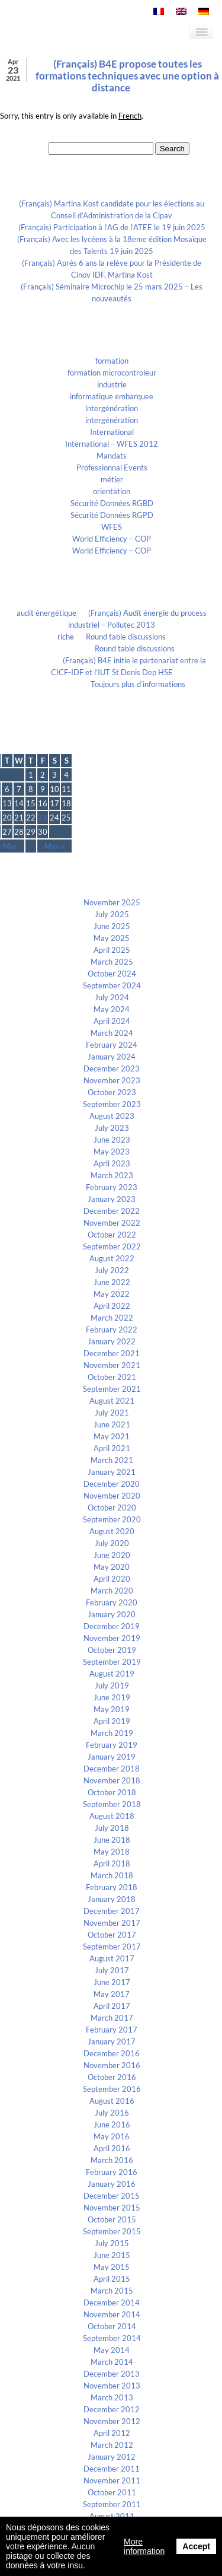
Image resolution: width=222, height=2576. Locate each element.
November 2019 (111, 1638)
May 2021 (112, 1436)
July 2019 (112, 1685)
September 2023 (112, 1104)
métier (112, 479)
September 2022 (112, 1246)
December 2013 (111, 2373)
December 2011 (111, 2468)
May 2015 (112, 2267)
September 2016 (112, 2089)
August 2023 (111, 1116)
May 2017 (112, 1994)
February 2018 (111, 1887)
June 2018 (112, 1839)
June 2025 (112, 926)
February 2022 (111, 1329)
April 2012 (112, 2433)
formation (111, 360)
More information (144, 2546)
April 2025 (112, 950)
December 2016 (111, 2053)
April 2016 (112, 2148)
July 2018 (112, 1828)
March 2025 (112, 961)
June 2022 (112, 1282)
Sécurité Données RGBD (111, 503)
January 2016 (112, 2184)
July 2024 (112, 997)
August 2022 (111, 1258)
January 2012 (112, 2456)
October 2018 (112, 1792)
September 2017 (112, 1946)
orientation (111, 491)
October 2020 (112, 1507)
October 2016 (112, 2077)
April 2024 (112, 1021)
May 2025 (112, 938)
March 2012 (112, 2445)
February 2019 (111, 1745)
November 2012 (111, 2421)
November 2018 (111, 1780)
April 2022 (112, 1306)
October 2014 (112, 2326)
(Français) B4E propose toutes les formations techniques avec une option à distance (127, 76)
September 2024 (112, 985)
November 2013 (111, 2385)
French (129, 115)
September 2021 (112, 1389)
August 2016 (111, 2101)
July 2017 (112, 1970)
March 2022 (112, 1317)
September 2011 (112, 2504)
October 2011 (112, 2492)
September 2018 (112, 1804)
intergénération (111, 408)
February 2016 (111, 2172)
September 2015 (112, 2231)
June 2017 (112, 1982)
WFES (111, 527)
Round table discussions (126, 636)
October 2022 (112, 1234)
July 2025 (112, 914)
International (112, 432)
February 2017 (111, 2029)
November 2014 (111, 2314)
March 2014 (112, 2362)
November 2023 (111, 1080)
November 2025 (111, 902)
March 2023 (112, 1175)
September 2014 (112, 2338)
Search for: (29, 148)
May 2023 (112, 1151)
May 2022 (112, 1294)
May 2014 (112, 2350)
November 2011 (111, 2480)
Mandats (111, 455)
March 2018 (112, 1875)
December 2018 (111, 1768)
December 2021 (111, 1353)
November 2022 (111, 1222)
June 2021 (112, 1424)
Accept (196, 2546)
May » (54, 846)
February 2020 (111, 1602)
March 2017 (112, 2017)
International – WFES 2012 (111, 444)
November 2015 (111, 2207)
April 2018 (112, 1863)
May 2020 (112, 1567)
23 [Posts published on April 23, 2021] (42, 817)
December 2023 (111, 1068)
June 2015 (112, 2255)
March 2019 (112, 1733)
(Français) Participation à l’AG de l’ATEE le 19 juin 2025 (111, 227)
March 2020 (112, 1590)
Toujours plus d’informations (138, 684)
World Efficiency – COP (111, 538)
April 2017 (112, 2006)
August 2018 (111, 1816)
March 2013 (112, 2397)
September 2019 (112, 1662)
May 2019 (112, 1709)
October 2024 (112, 973)
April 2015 (112, 2279)
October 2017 (112, 1934)
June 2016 (112, 2124)
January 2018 (112, 1899)
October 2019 (112, 1650)
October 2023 (112, 1092)
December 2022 (111, 1211)
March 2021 (112, 1460)
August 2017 (111, 1958)
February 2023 (111, 1187)
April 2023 (112, 1163)
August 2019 (111, 1673)
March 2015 (112, 2290)
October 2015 (112, 2219)
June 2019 (112, 1697)
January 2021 (112, 1472)
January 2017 (112, 2041)
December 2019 (111, 1626)
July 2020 (112, 1543)
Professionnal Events (111, 467)
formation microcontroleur (111, 372)
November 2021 (111, 1365)
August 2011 (111, 2516)
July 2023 (112, 1128)
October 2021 (112, 1377)
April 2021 (112, 1448)
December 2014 (111, 2302)
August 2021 (111, 1400)
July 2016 (112, 2112)
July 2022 (112, 1270)
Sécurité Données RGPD (111, 515)
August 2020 (111, 1531)
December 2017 (111, 1911)
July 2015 (112, 2243)
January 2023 (112, 1199)
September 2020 (112, 1519)
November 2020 (111, 1495)
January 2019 (112, 1756)
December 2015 (111, 2195)
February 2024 (111, 1045)
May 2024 (112, 1009)
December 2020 (111, 1484)
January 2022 (112, 1341)
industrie (112, 384)
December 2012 (111, 2409)
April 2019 (112, 1721)
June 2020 (112, 1555)
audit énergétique (46, 613)
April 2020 (112, 1578)
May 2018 (112, 1851)
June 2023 (112, 1139)
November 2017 (111, 1923)
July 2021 (112, 1412)
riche (65, 636)
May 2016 (112, 2136)
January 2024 (112, 1056)
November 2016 (111, 2065)
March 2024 (112, 1033)
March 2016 (112, 2160)
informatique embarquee (111, 396)
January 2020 (112, 1614)
